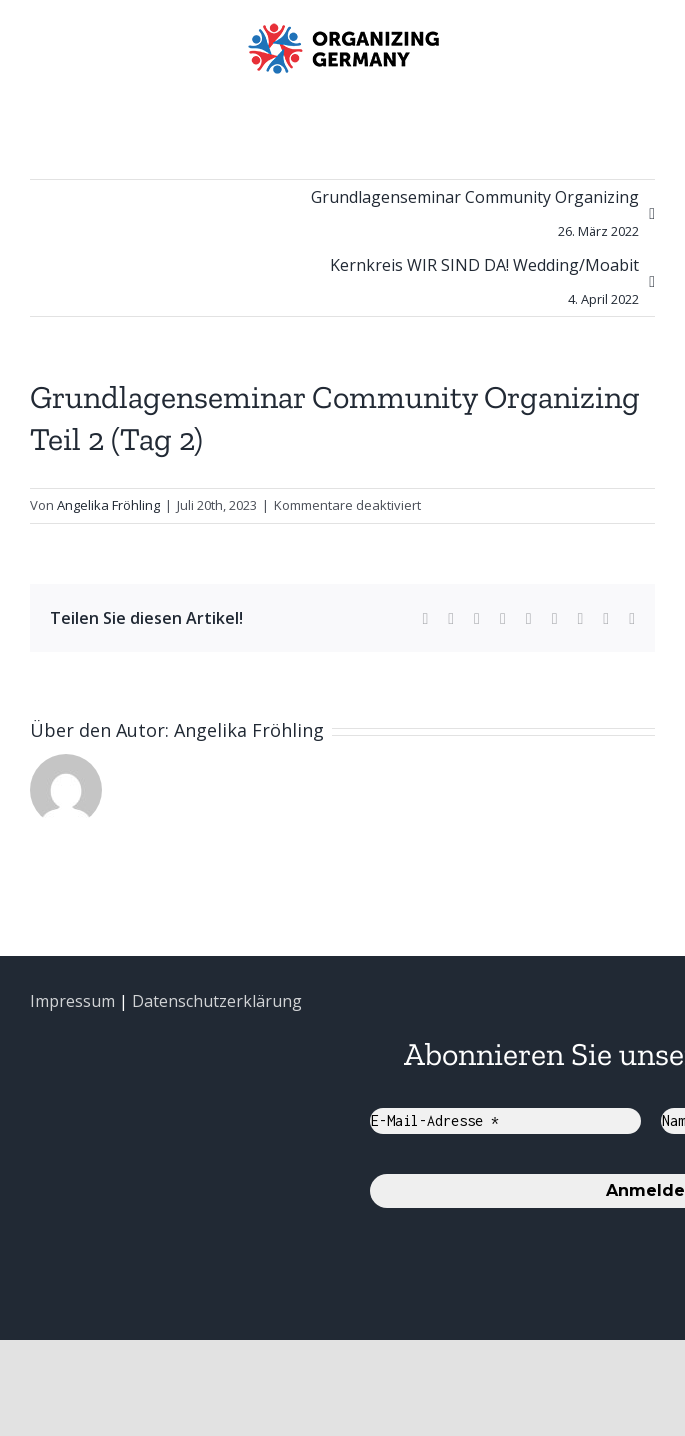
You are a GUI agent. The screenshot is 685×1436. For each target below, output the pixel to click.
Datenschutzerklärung (217, 1001)
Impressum (72, 1001)
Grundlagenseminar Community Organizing (475, 217)
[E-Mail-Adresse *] (505, 1121)
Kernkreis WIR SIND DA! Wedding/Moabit (484, 285)
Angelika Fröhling (108, 505)
